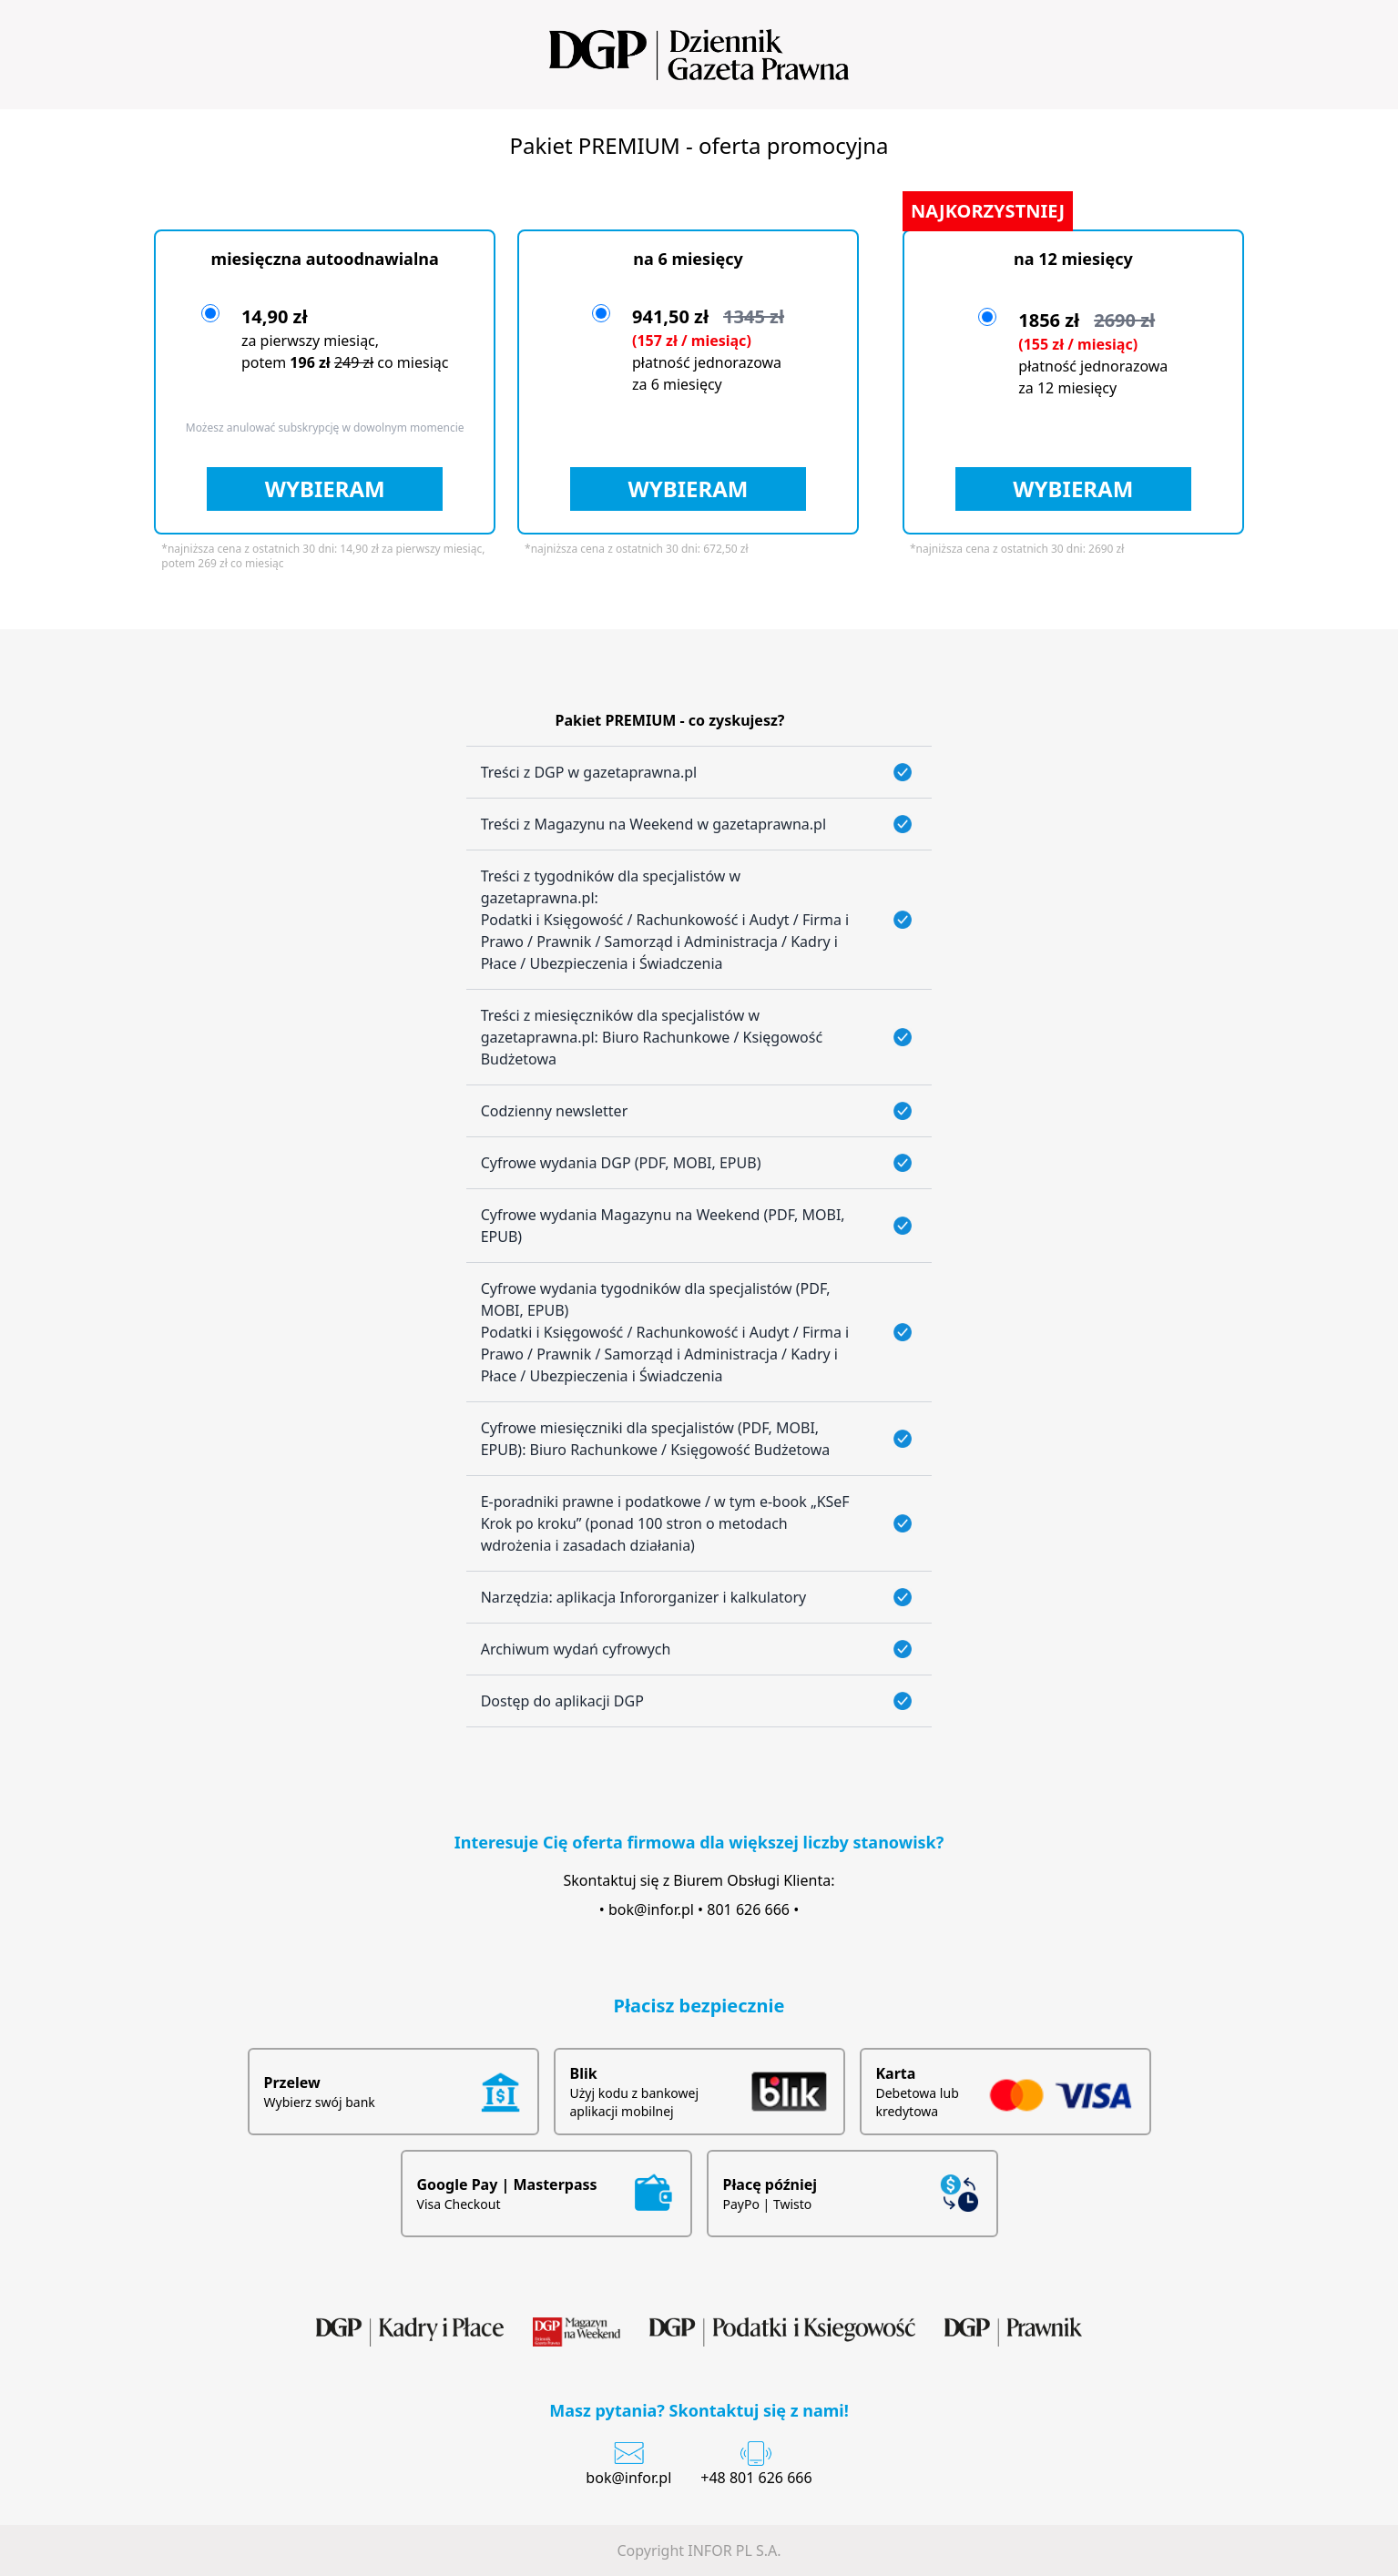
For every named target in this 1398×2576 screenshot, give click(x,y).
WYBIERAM (325, 488)
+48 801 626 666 (755, 2478)
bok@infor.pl (651, 1909)
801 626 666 (748, 1909)
